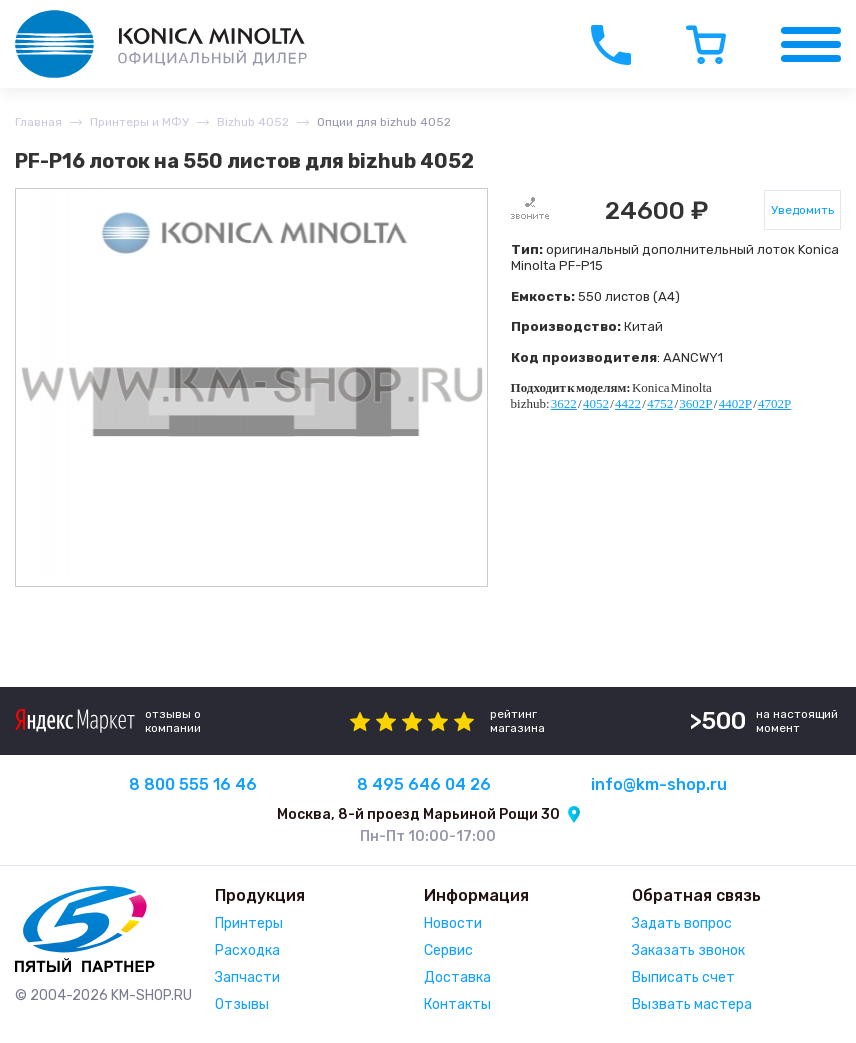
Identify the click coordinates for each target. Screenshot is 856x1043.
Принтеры (249, 923)
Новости (453, 923)
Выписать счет (683, 977)
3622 (564, 403)
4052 (596, 403)
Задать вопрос (682, 923)
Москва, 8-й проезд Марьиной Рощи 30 (418, 814)
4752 (660, 403)
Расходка (247, 950)
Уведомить (802, 210)
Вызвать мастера (692, 1004)
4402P (735, 403)
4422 (628, 403)
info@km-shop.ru (659, 784)
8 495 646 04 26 (424, 784)
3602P (695, 403)
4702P (774, 403)
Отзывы (242, 1004)
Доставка (457, 977)
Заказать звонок (688, 950)
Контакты (457, 1004)
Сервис (448, 950)
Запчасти (247, 977)
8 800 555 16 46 (193, 784)
